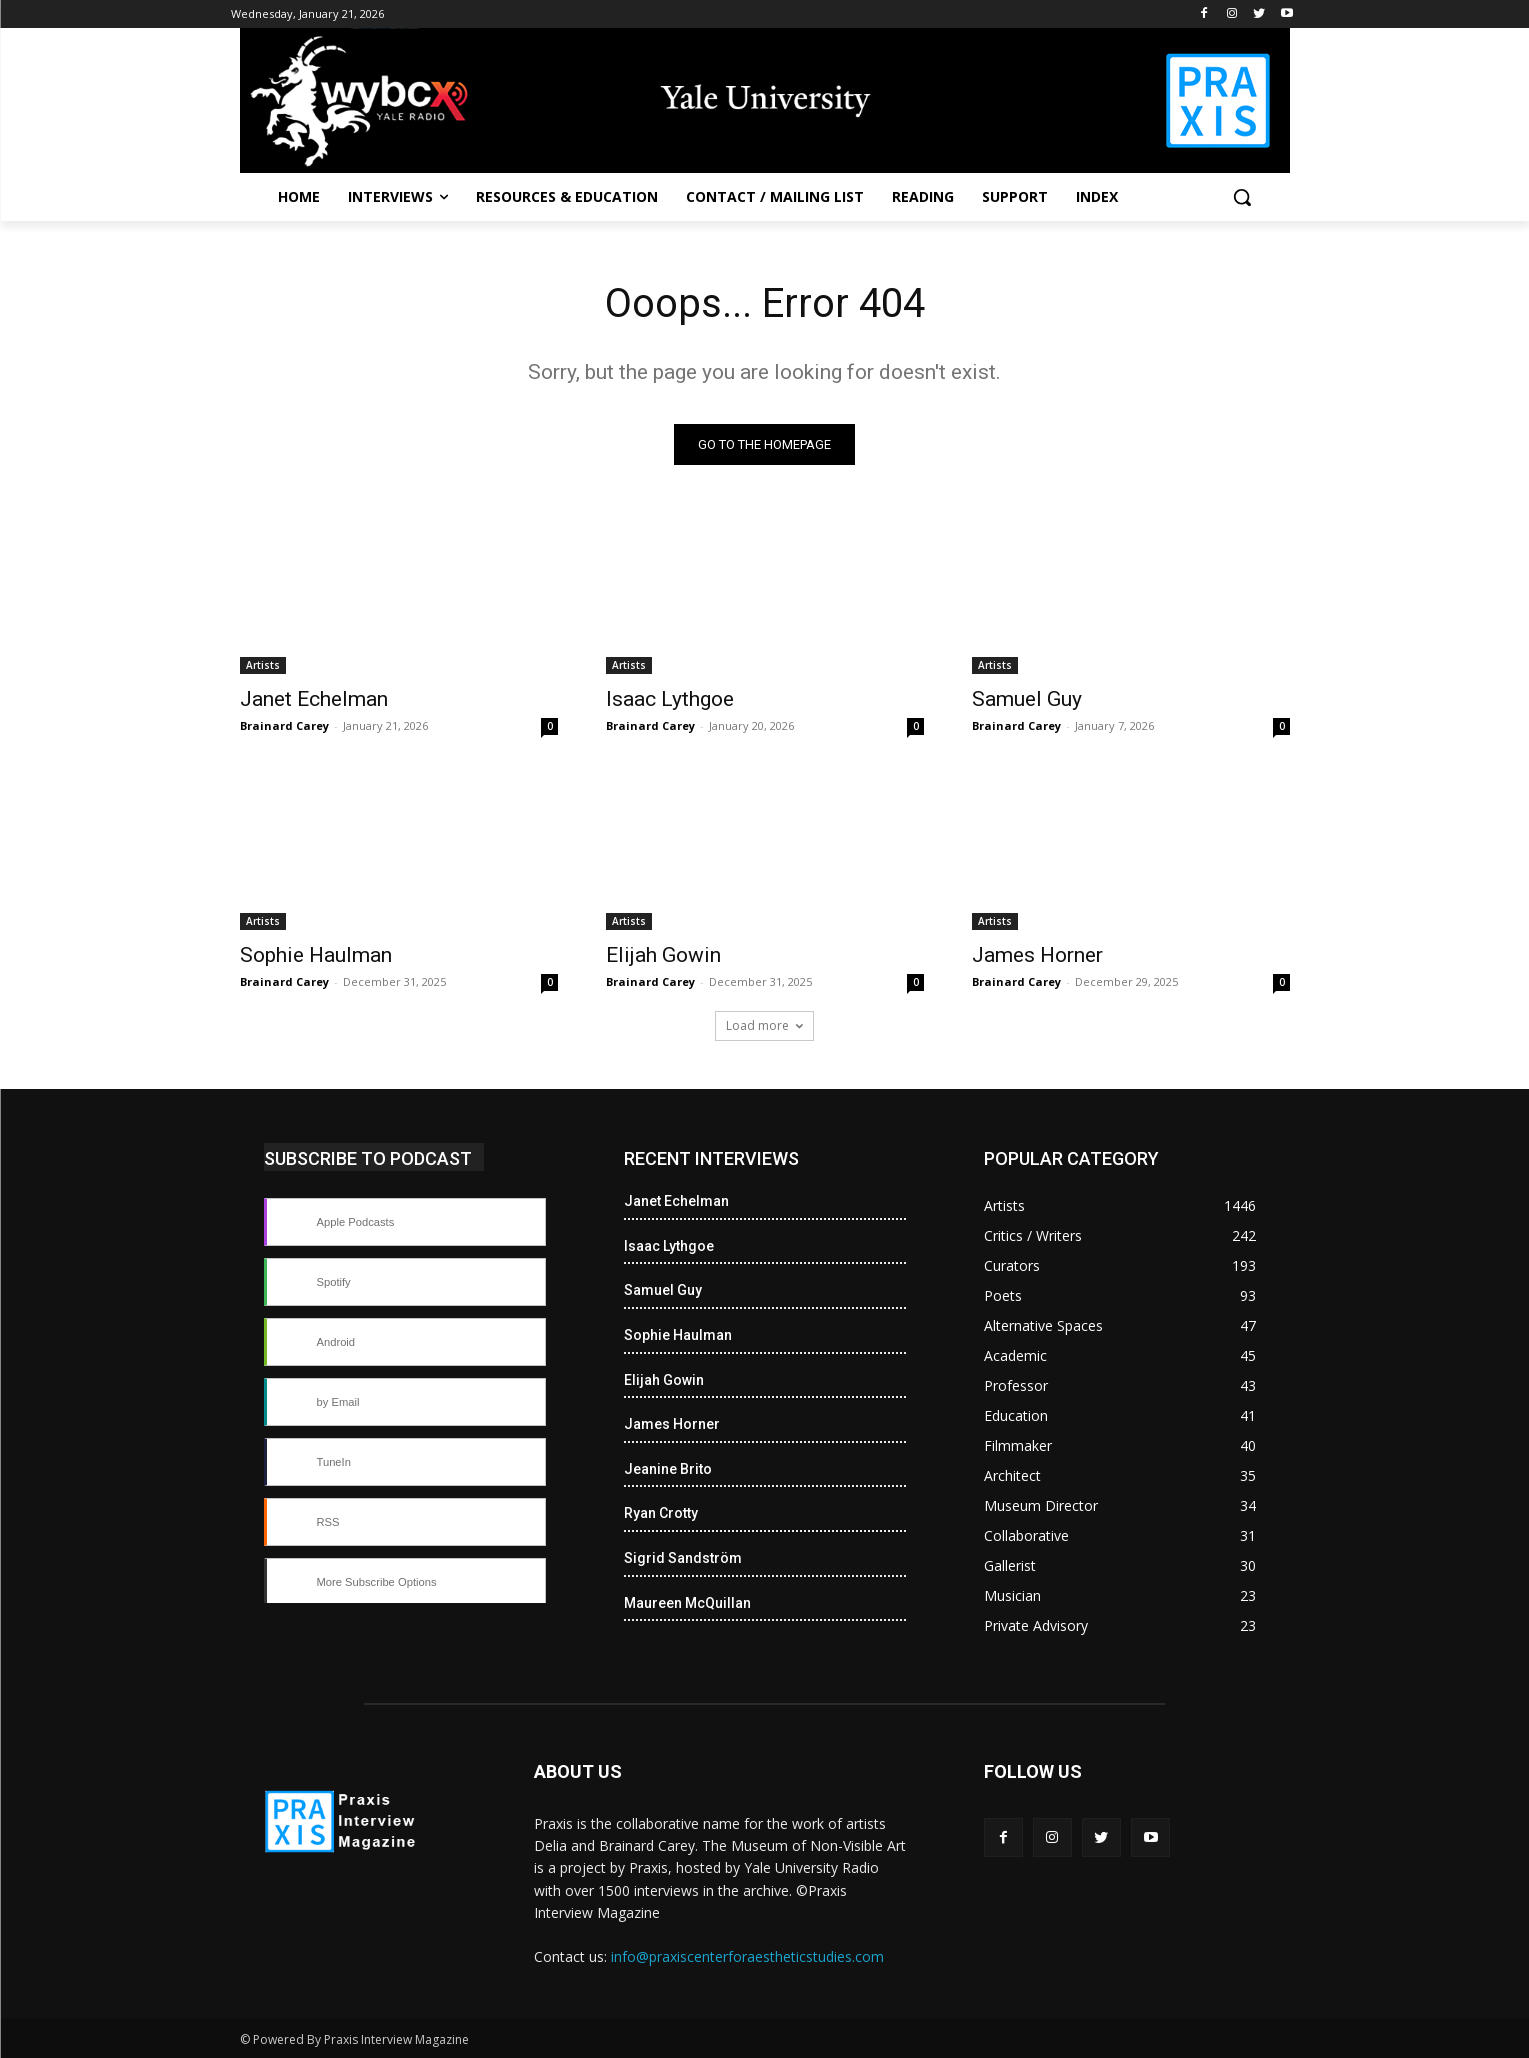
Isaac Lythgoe (670, 699)
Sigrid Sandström (683, 1558)
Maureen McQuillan (687, 1603)
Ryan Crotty (661, 1513)
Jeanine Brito (668, 1469)
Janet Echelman (314, 699)
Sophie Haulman (316, 955)
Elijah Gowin (663, 955)
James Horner (1037, 955)
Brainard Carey (284, 725)
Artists (263, 665)
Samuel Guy (1027, 699)
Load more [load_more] (764, 1025)
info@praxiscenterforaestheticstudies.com (747, 1956)
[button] (1242, 197)
